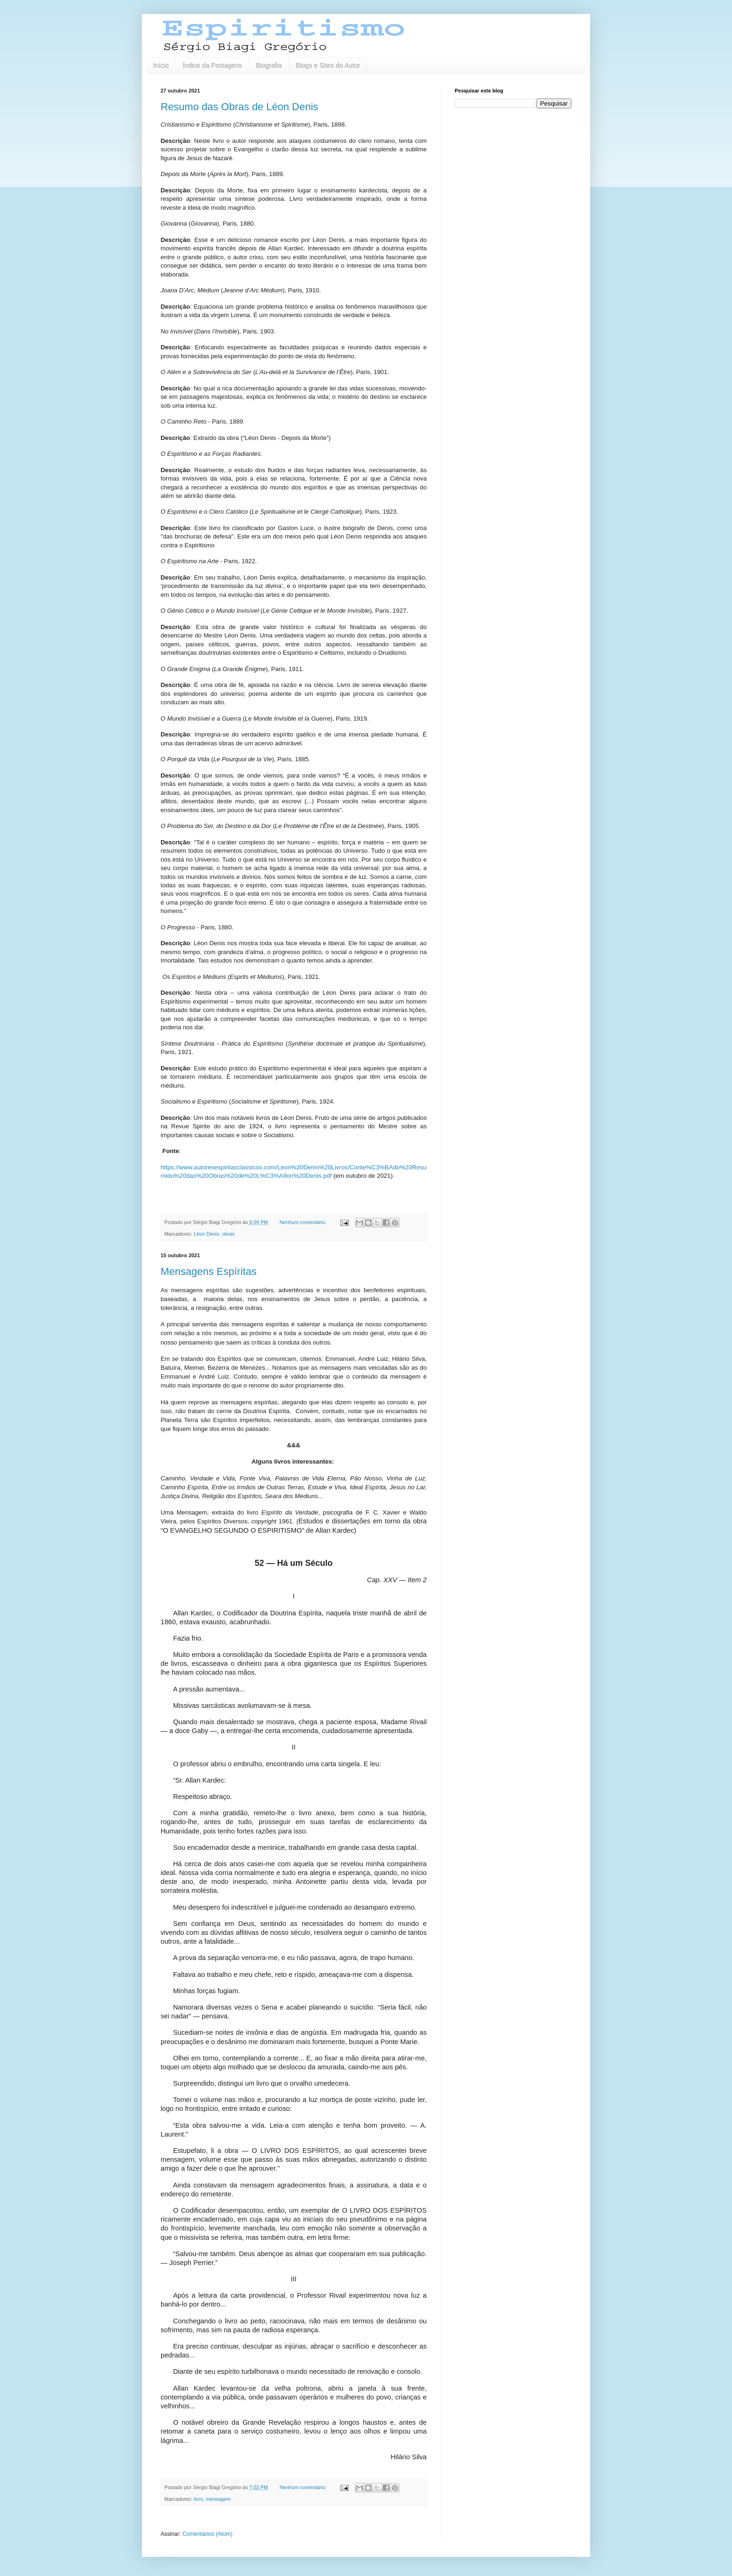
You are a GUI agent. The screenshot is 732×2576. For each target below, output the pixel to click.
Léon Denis (206, 1234)
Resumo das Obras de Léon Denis (239, 107)
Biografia (269, 65)
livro (198, 2499)
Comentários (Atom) (207, 2534)
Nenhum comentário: (304, 1222)
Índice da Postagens (212, 65)
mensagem (218, 2499)
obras (228, 1234)
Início (161, 65)
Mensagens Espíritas (208, 1271)
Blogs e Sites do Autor (328, 65)
